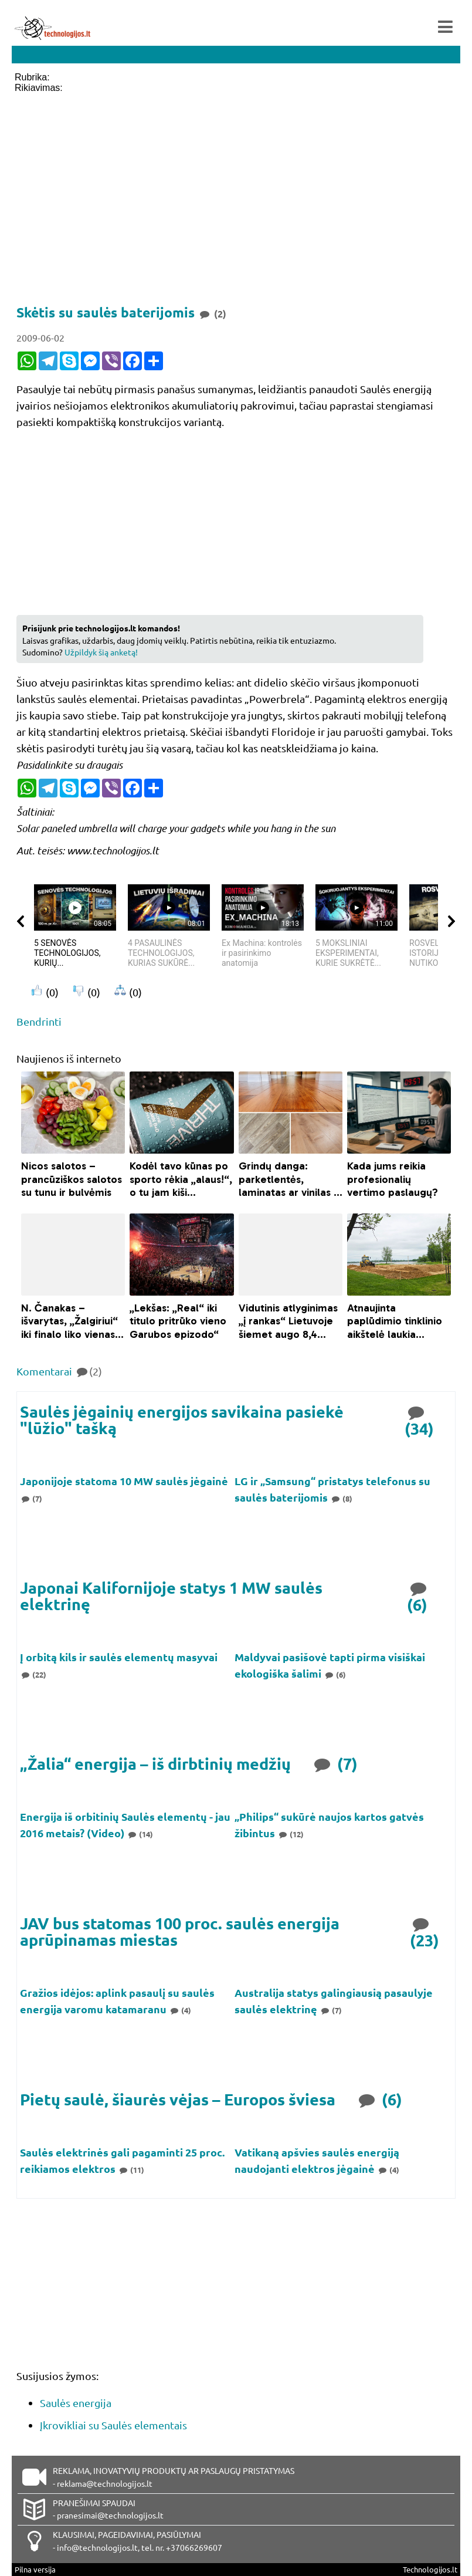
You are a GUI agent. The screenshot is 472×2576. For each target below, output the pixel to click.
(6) (418, 1595)
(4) (180, 2010)
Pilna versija (35, 2569)
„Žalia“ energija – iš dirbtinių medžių (155, 1763)
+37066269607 (194, 2547)
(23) (424, 1931)
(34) (419, 1419)
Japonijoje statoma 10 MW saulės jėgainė (124, 1481)
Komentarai (59, 1371)
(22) (33, 1674)
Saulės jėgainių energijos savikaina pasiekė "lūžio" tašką (182, 1419)
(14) (140, 1834)
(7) (31, 1498)
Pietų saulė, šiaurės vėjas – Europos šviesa (177, 2099)
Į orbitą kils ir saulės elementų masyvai (119, 1657)
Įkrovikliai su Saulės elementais (113, 2425)
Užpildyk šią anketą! (101, 652)
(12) (290, 1834)
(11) (131, 2170)
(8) (341, 1498)
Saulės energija (75, 2402)
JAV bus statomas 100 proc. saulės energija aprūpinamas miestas (179, 1931)
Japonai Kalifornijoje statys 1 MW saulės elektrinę (171, 1595)
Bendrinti (39, 1021)
